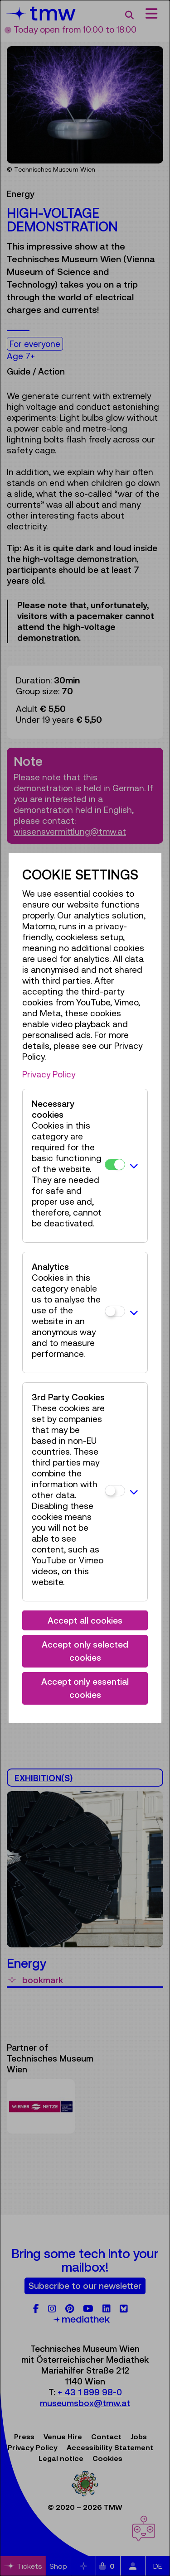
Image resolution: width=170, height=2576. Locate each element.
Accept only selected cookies (85, 1651)
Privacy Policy (48, 1074)
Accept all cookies (85, 1620)
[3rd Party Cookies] (115, 1490)
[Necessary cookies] (115, 1164)
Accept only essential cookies (85, 1688)
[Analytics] (115, 1311)
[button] (134, 1165)
